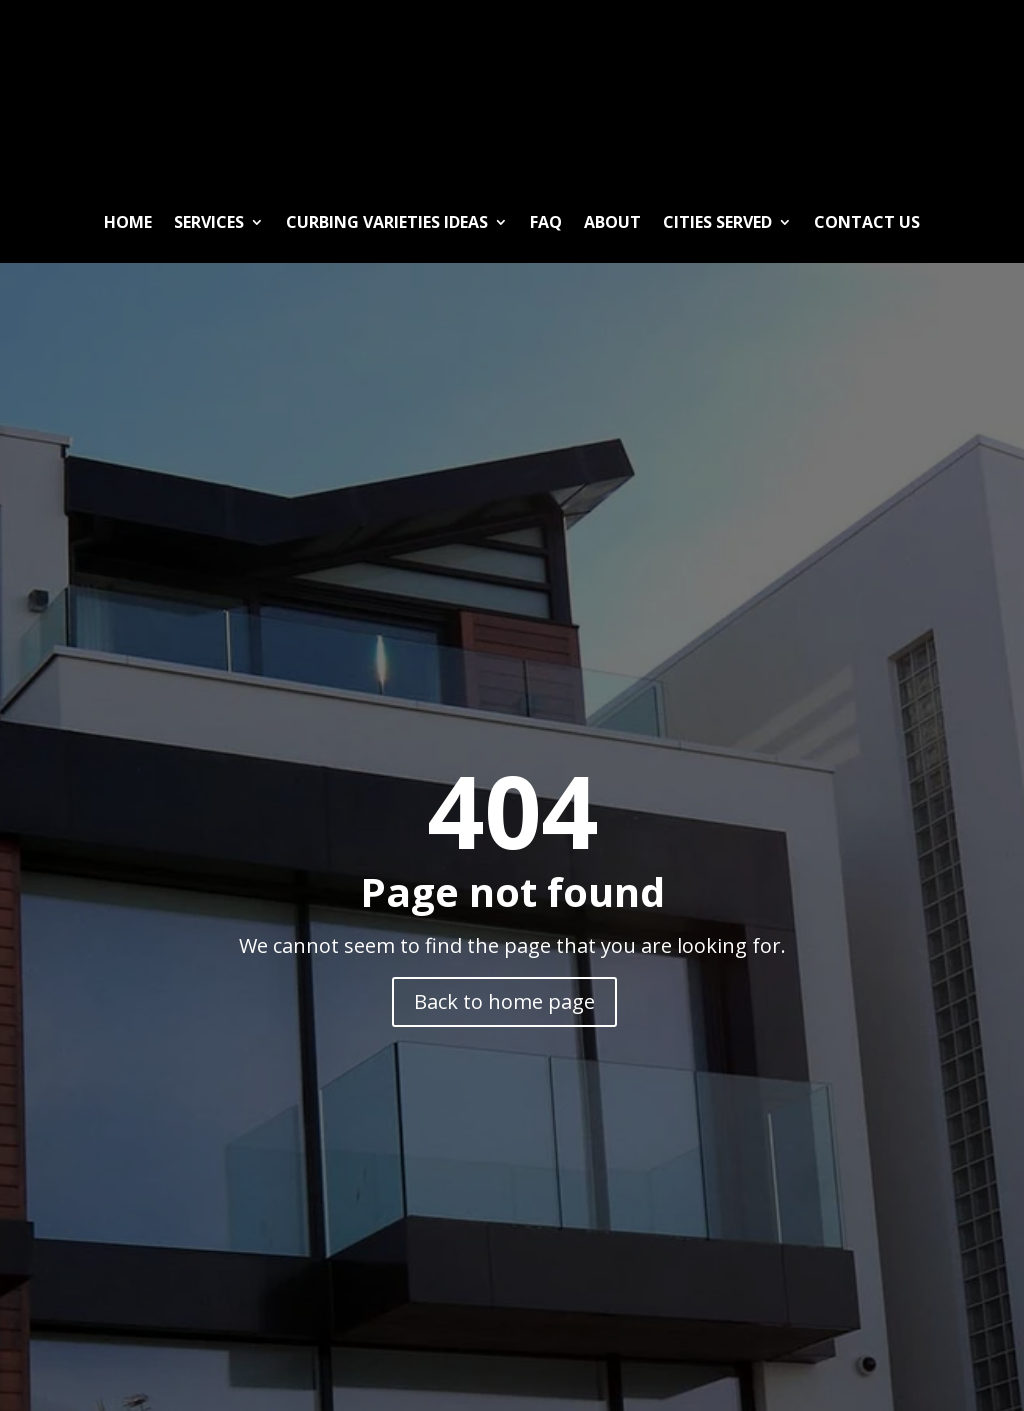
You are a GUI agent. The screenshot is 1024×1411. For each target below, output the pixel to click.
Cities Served (717, 222)
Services (209, 222)
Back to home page (504, 1001)
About (612, 222)
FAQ (546, 222)
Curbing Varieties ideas (387, 222)
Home (128, 222)
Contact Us (867, 222)
